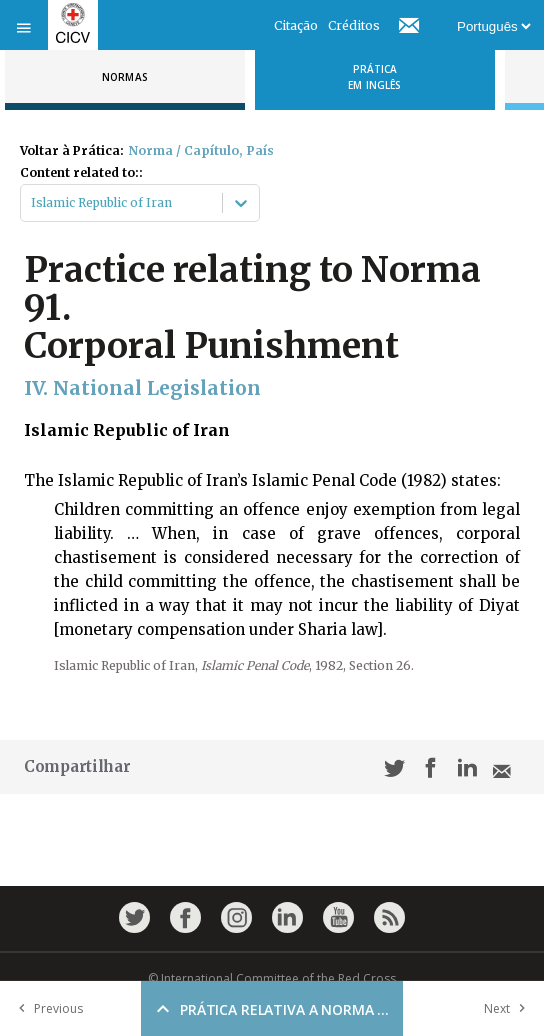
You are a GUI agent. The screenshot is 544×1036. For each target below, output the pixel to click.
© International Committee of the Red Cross (272, 978)
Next (509, 1008)
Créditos (354, 25)
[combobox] (32, 203)
